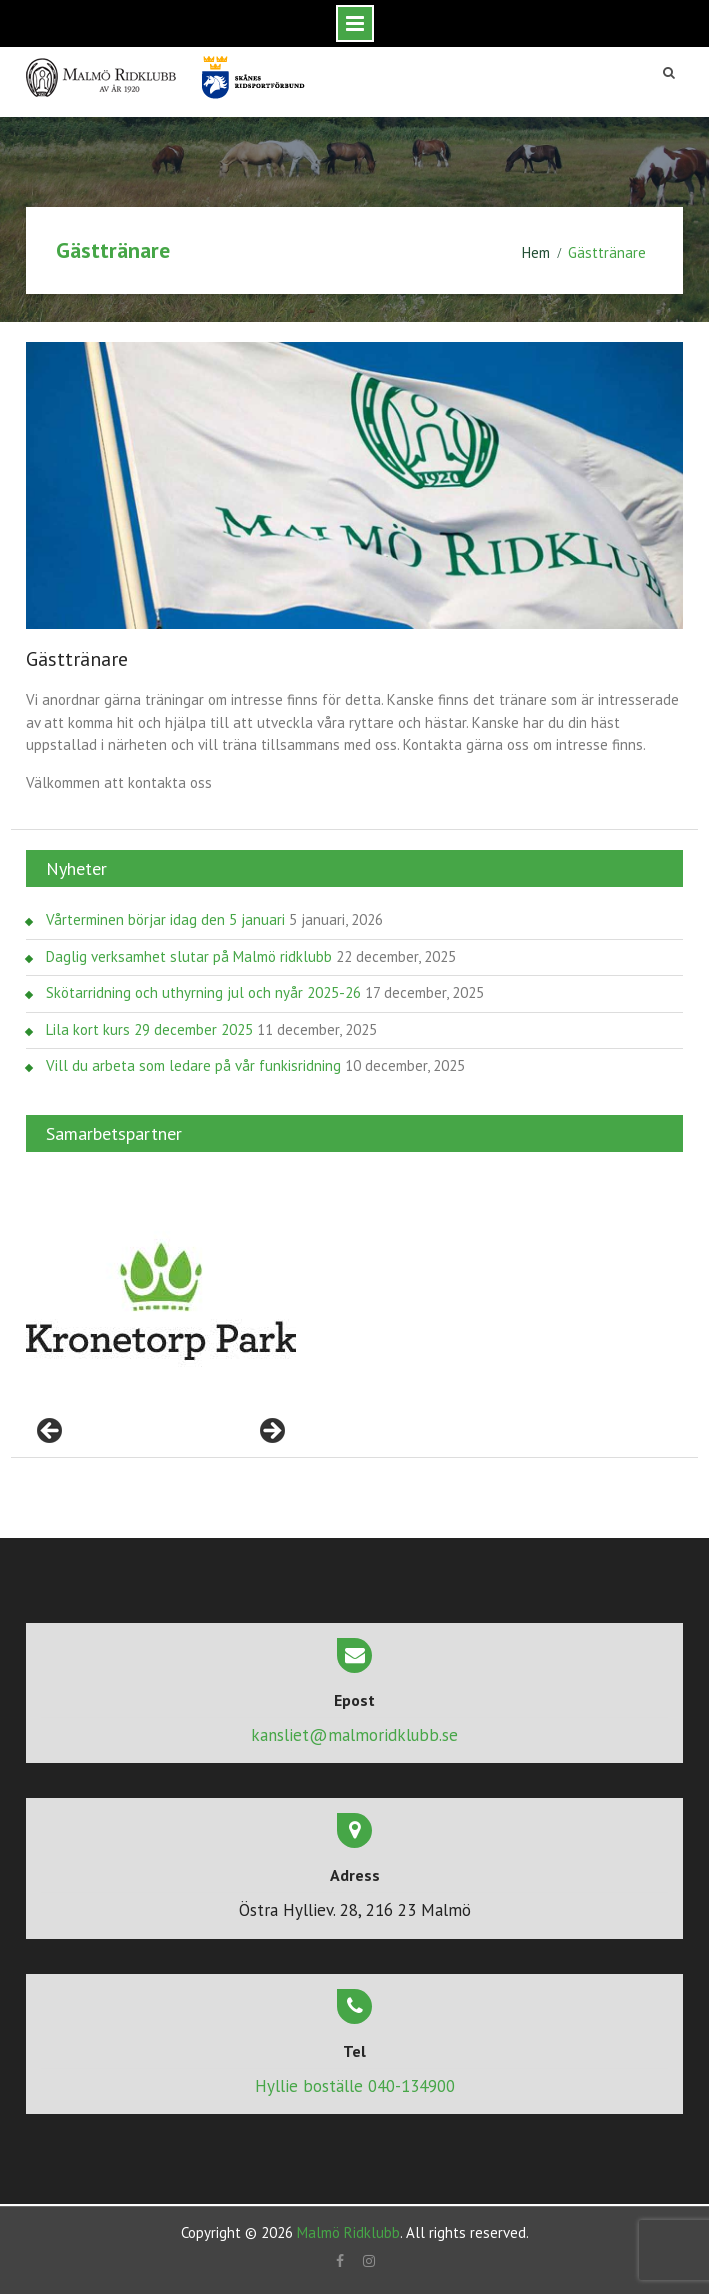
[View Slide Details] (161, 1302)
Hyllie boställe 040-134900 (355, 2086)
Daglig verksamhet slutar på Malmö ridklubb (189, 956)
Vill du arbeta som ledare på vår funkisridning (193, 1065)
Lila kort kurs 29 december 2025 (149, 1029)
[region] (161, 1302)
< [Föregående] (51, 1432)
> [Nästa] (271, 1432)
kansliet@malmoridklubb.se (354, 1735)
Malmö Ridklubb (348, 2232)
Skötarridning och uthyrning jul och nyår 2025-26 (203, 992)
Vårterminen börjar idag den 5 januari (165, 919)
